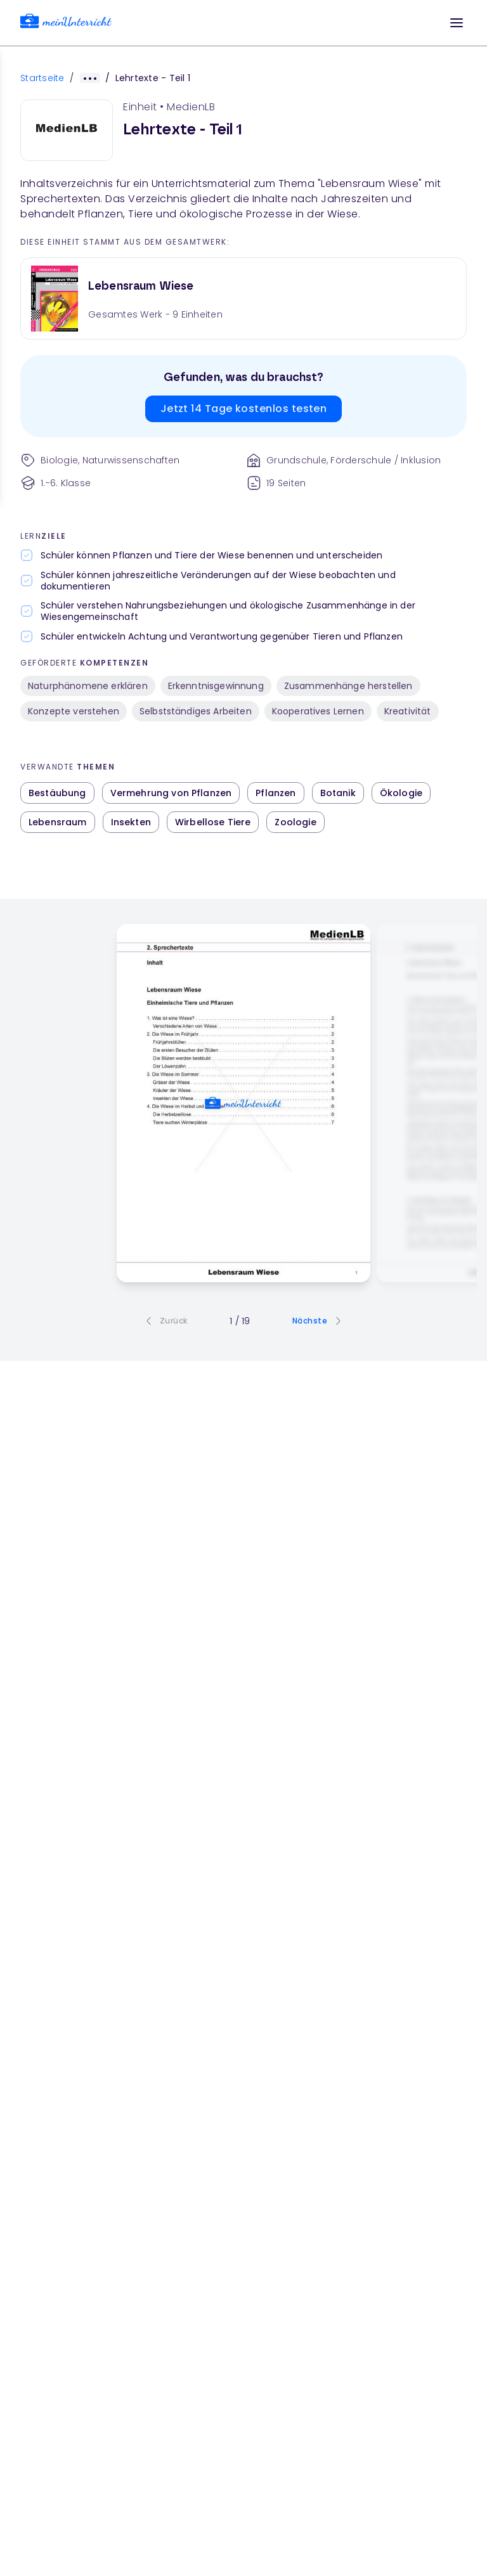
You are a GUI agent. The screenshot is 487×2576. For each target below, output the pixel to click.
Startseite (42, 78)
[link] (66, 23)
